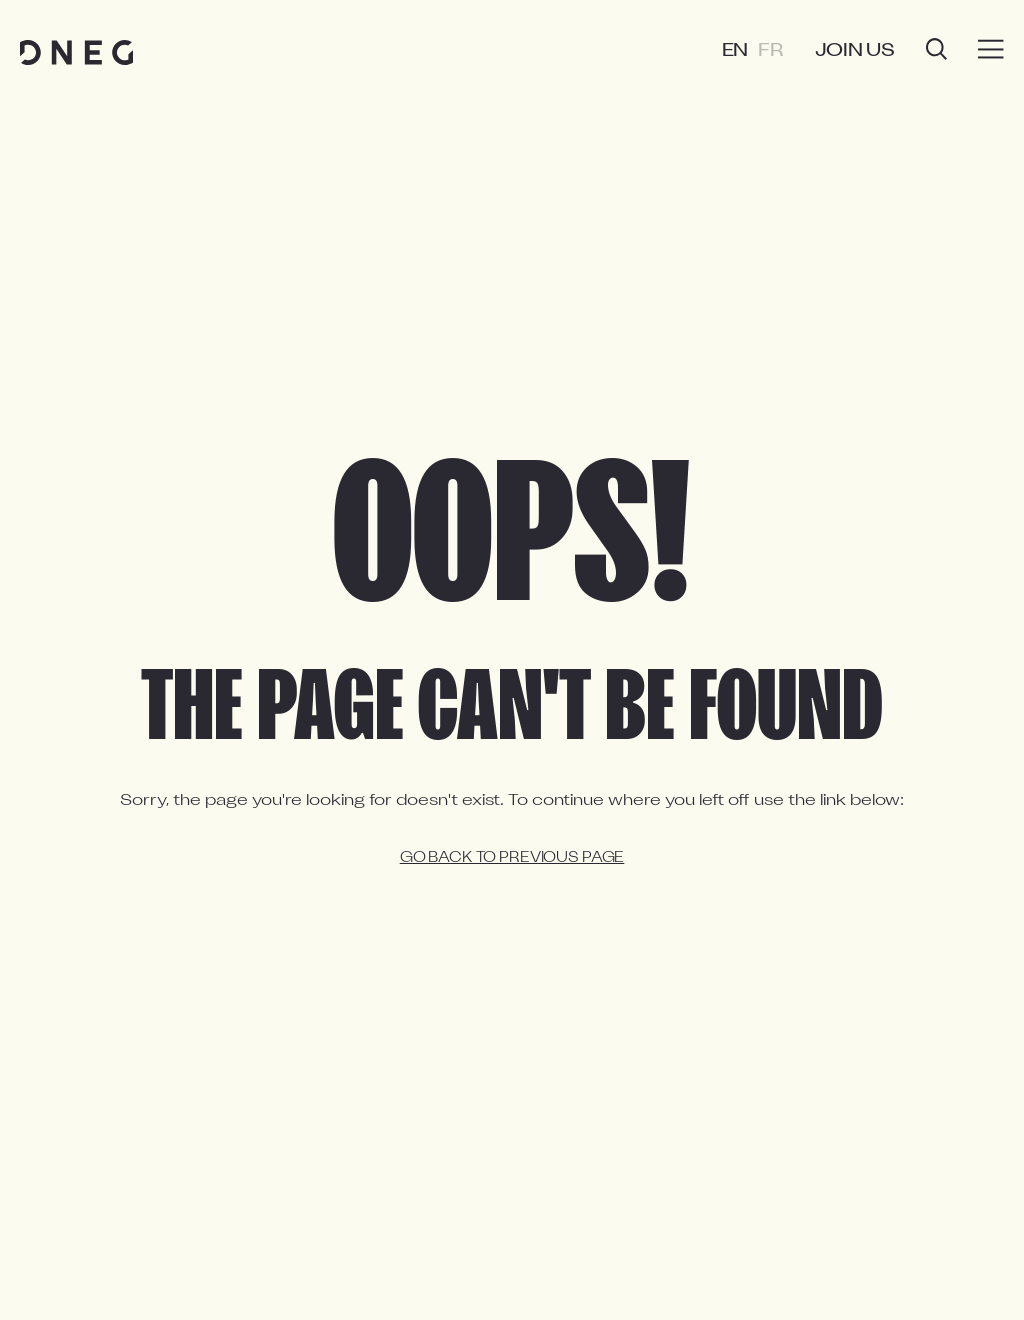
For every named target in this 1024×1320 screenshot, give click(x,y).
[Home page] (76, 52)
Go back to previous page (512, 858)
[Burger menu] (991, 50)
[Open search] (936, 51)
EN (735, 51)
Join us (855, 51)
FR (771, 51)
